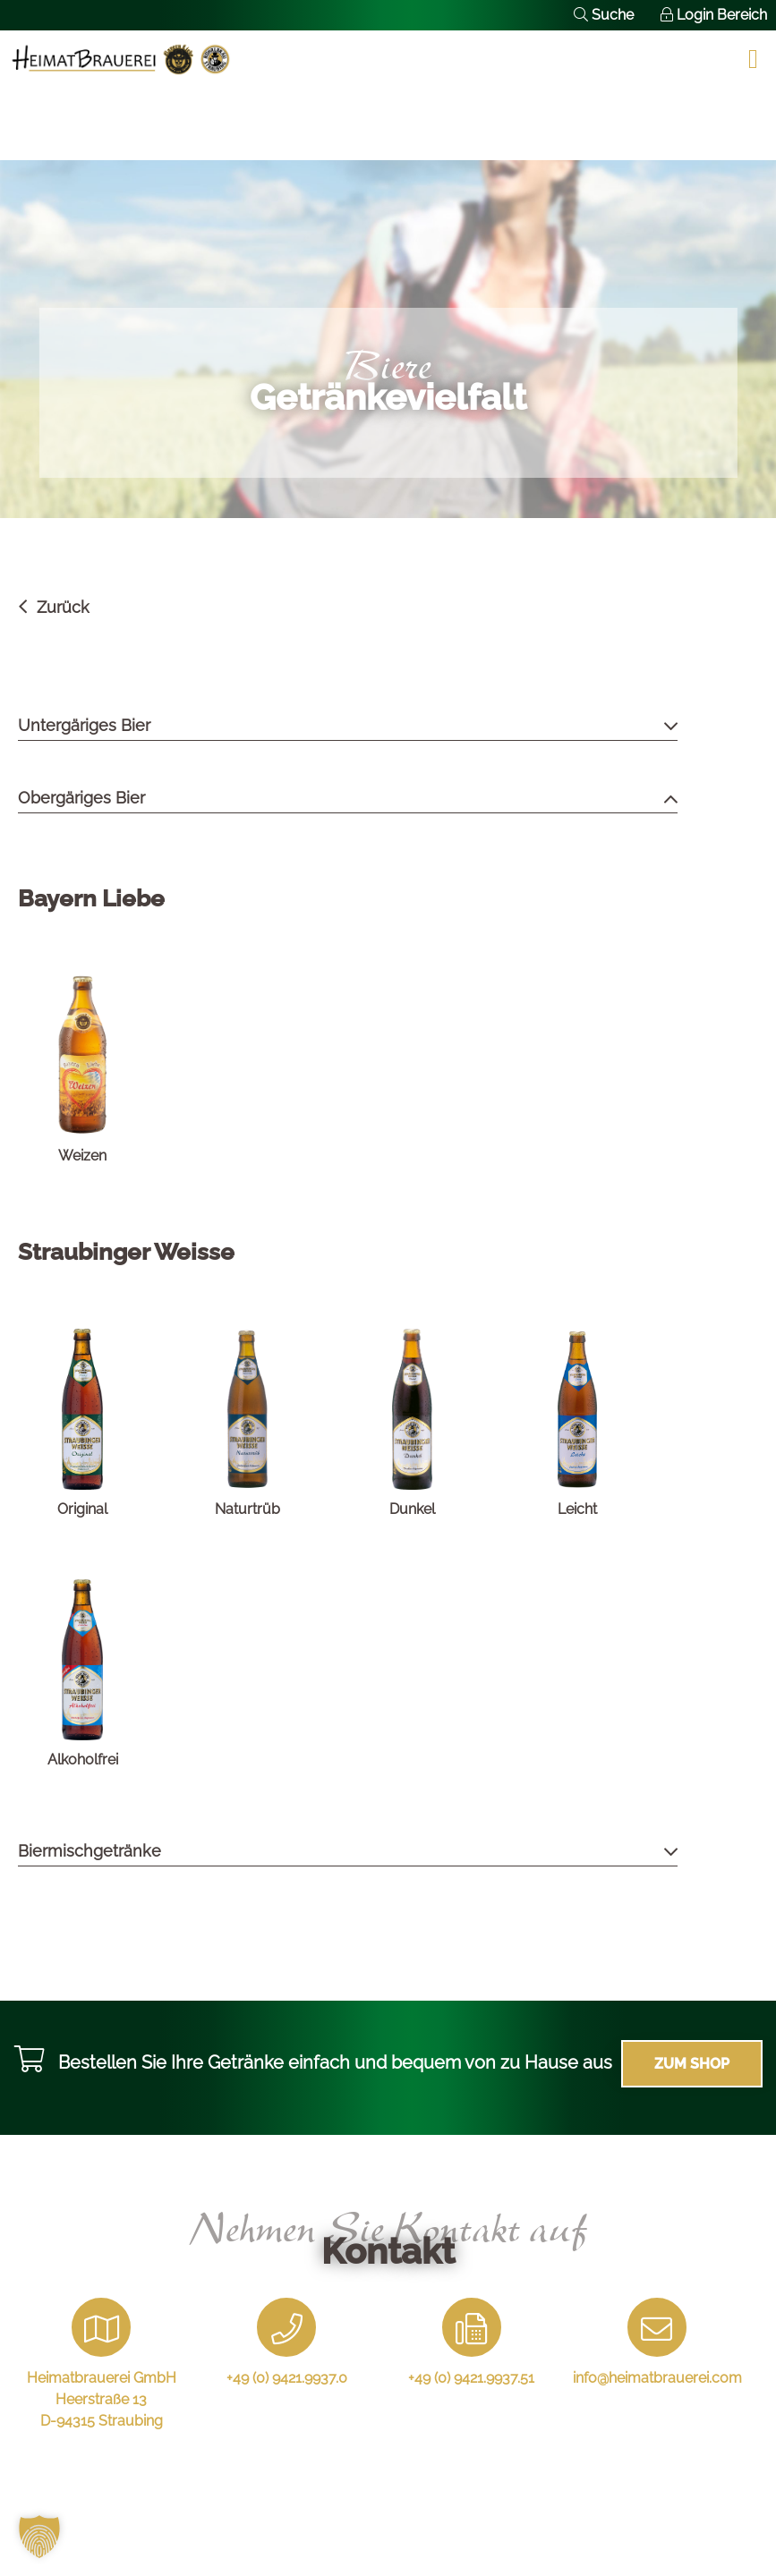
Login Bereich (714, 14)
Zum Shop (691, 2063)
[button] (39, 2536)
